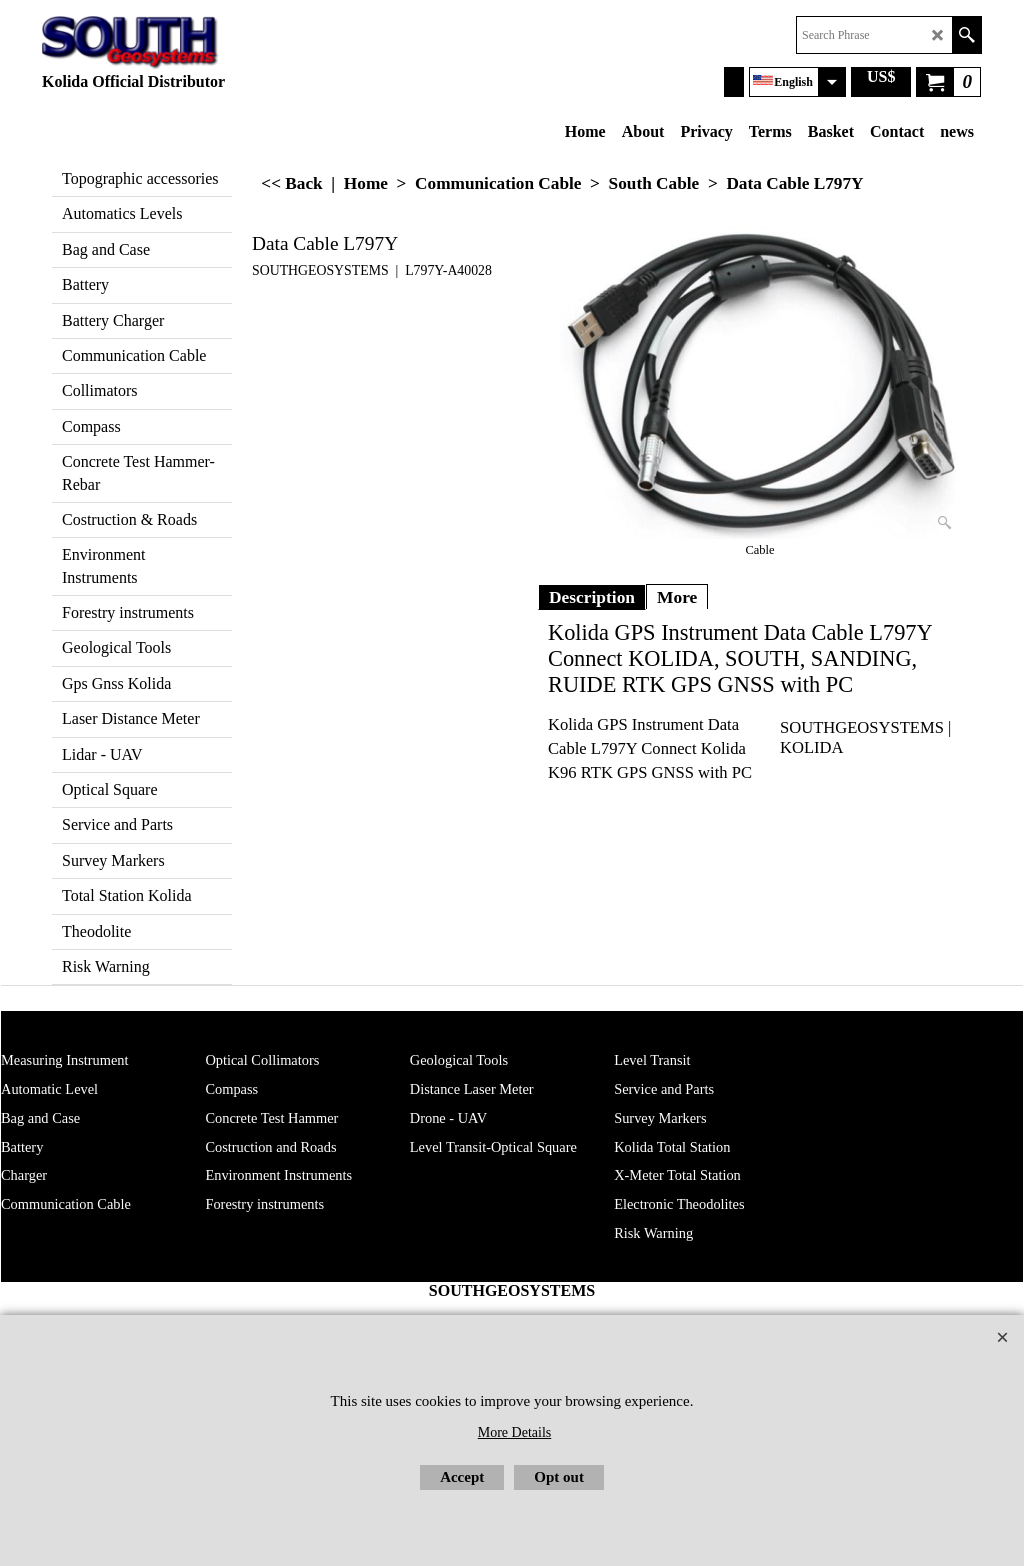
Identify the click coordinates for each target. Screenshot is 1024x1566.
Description (592, 597)
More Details (514, 1432)
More (677, 597)
